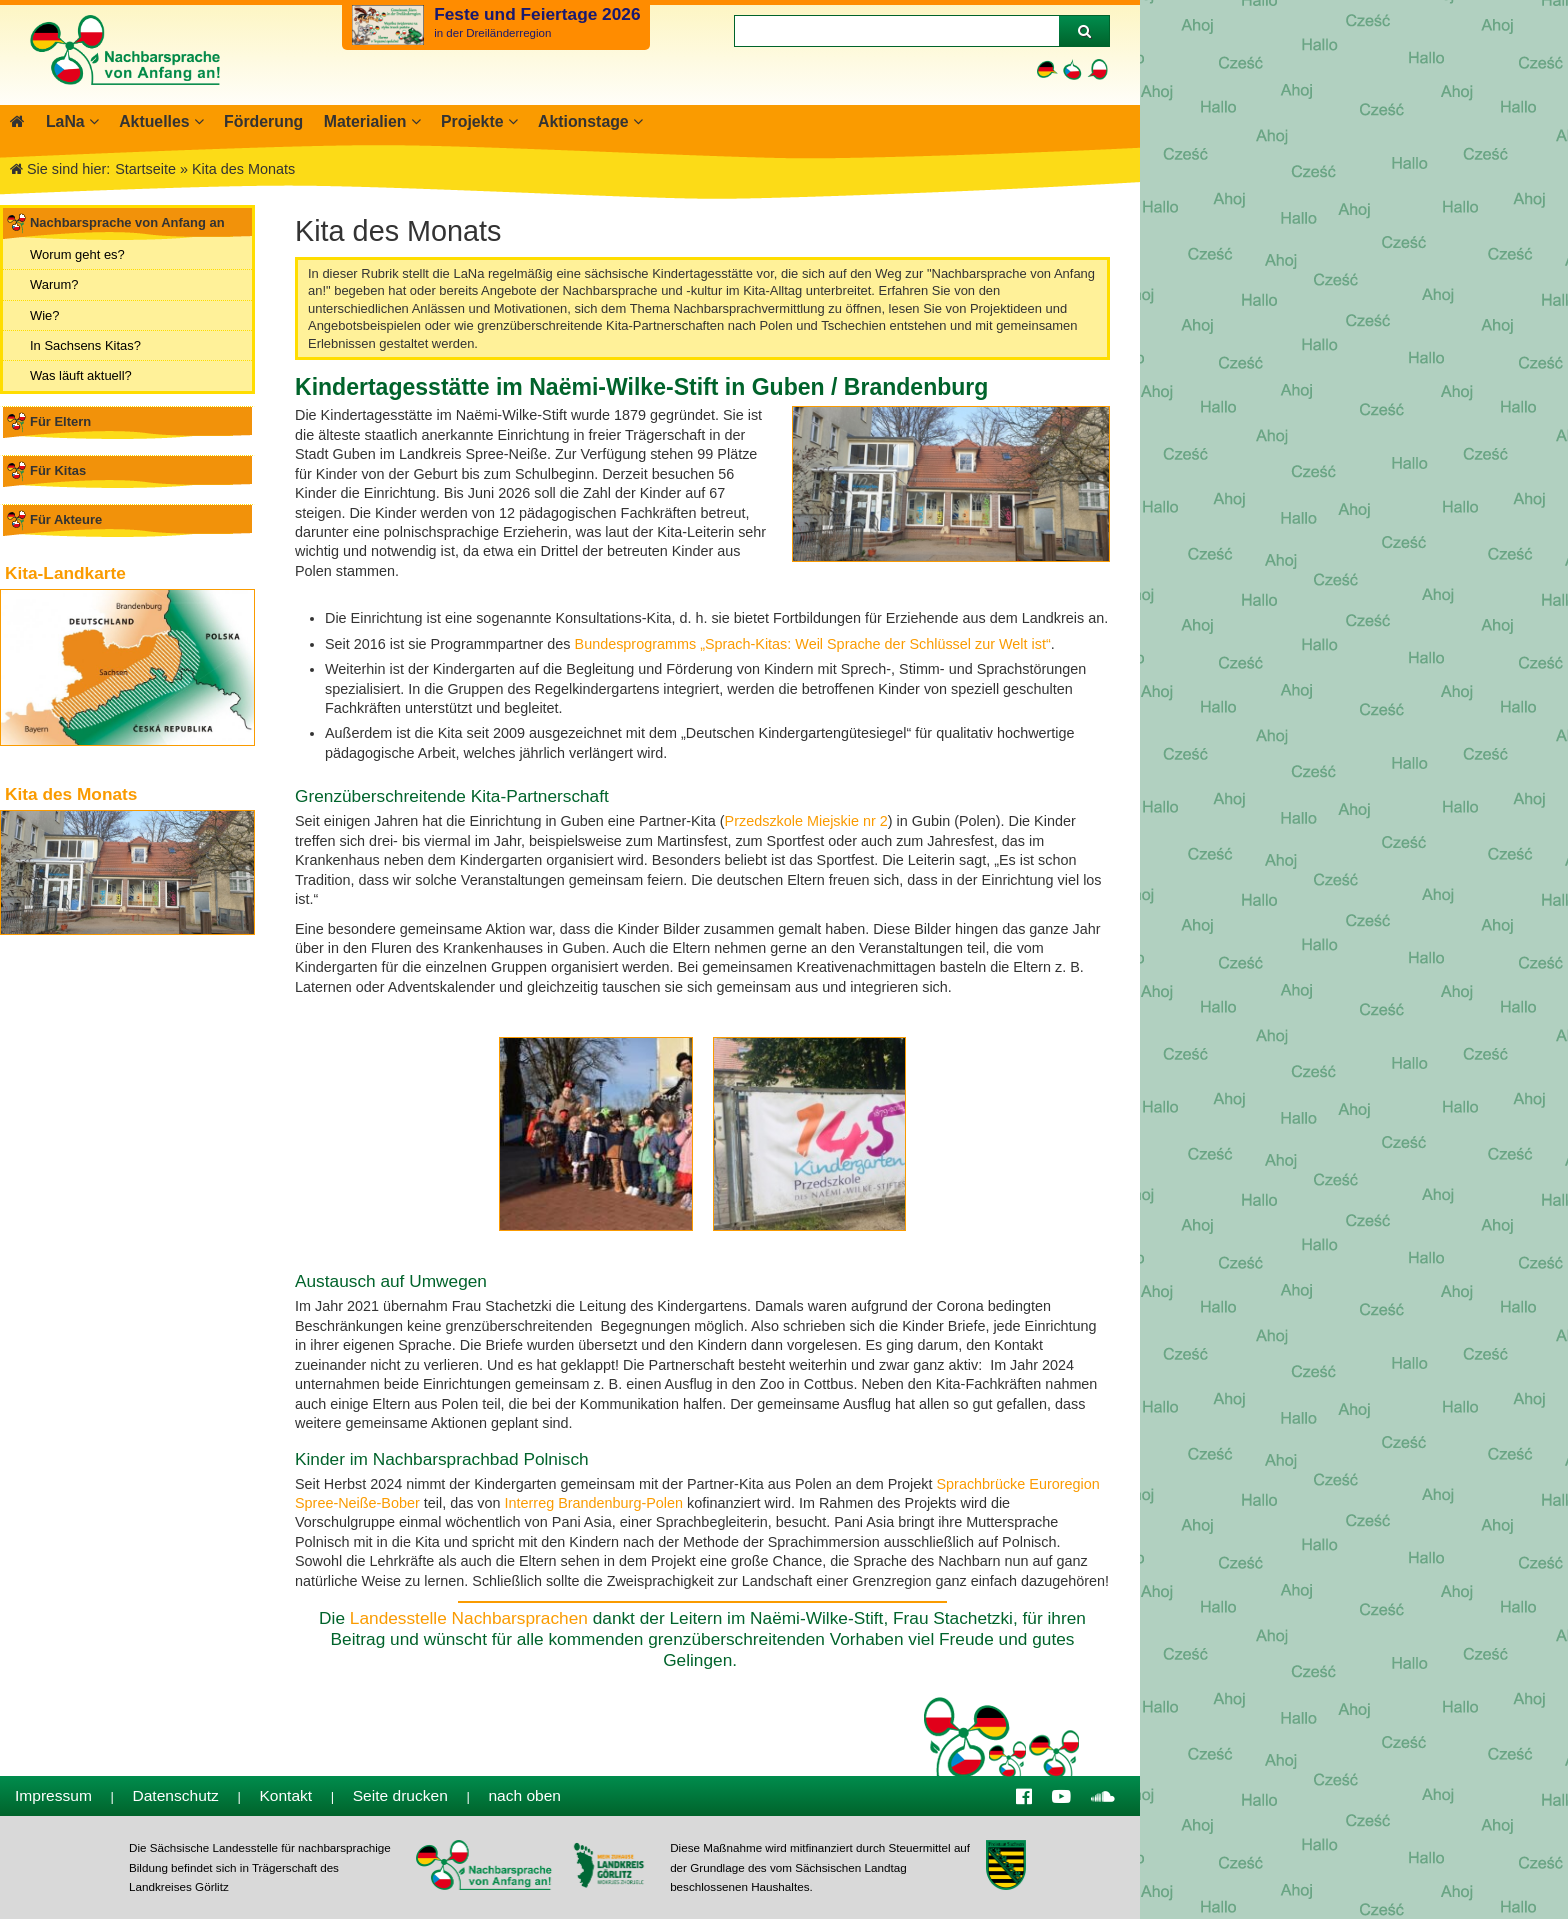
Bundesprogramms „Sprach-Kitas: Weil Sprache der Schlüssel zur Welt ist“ (813, 644)
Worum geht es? (77, 254)
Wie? (45, 314)
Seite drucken (400, 1795)
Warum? (54, 284)
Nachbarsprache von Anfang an (127, 222)
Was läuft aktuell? (81, 375)
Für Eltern (60, 421)
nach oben (524, 1795)
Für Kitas (58, 470)
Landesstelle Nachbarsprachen (469, 1618)
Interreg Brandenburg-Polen (594, 1503)
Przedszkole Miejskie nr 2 (806, 821)
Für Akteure (66, 519)
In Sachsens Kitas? (85, 345)
